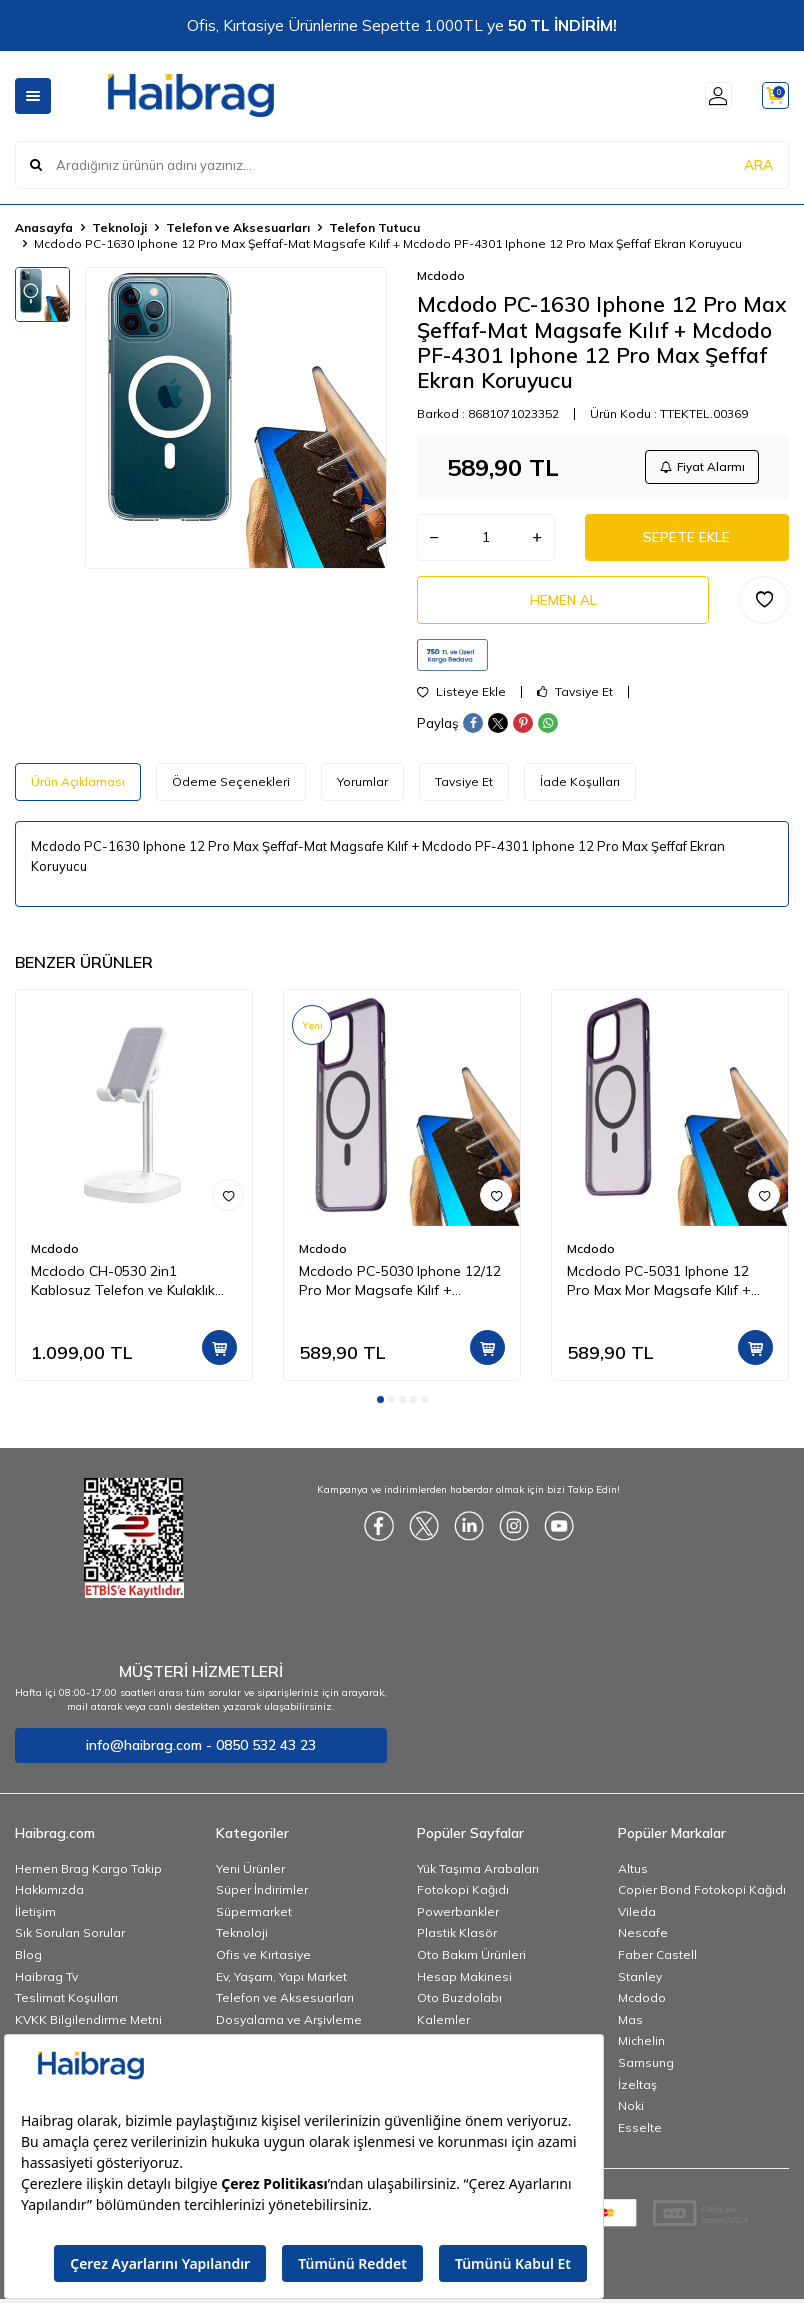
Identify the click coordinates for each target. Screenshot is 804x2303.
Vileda (637, 1919)
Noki (631, 2113)
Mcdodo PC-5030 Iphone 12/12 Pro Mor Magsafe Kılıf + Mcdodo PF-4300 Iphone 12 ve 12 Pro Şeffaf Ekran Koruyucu (400, 1289)
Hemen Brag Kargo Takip (88, 1876)
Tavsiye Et (575, 700)
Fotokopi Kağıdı (463, 1897)
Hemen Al (563, 606)
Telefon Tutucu (374, 227)
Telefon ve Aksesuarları (238, 227)
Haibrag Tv (46, 1984)
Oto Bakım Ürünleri (471, 1962)
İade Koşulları (580, 789)
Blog (28, 1962)
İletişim (35, 1919)
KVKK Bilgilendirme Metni (88, 2027)
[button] (380, 1407)
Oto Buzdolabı (459, 2005)
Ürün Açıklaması (78, 789)
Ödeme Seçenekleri (231, 789)
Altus (633, 1876)
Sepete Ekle (687, 541)
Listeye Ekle (461, 700)
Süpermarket (254, 1919)
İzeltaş (637, 2092)
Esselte (640, 2135)
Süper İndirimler (262, 1897)
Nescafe (643, 1940)
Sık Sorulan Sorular (70, 1940)
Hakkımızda (49, 1897)
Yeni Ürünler (250, 1876)
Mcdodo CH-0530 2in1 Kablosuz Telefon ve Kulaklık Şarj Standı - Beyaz (123, 1289)
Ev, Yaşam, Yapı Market (281, 1984)
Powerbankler (458, 1919)
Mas (630, 2027)
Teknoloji (119, 227)
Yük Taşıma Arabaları (478, 1876)
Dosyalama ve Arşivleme (289, 2027)
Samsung (646, 2070)
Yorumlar (362, 789)
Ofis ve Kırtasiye (263, 1962)
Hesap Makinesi (464, 1984)
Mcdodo (441, 275)
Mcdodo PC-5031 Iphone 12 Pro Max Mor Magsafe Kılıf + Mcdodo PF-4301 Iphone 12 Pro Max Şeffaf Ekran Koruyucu (669, 1289)
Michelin (641, 2048)
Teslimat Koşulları (66, 2005)
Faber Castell (657, 1962)
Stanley (640, 1984)
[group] (236, 418)
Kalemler (443, 2027)
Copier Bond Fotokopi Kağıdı (702, 1897)
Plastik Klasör (457, 1940)
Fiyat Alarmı (700, 467)
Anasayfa (44, 227)
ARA (758, 164)
